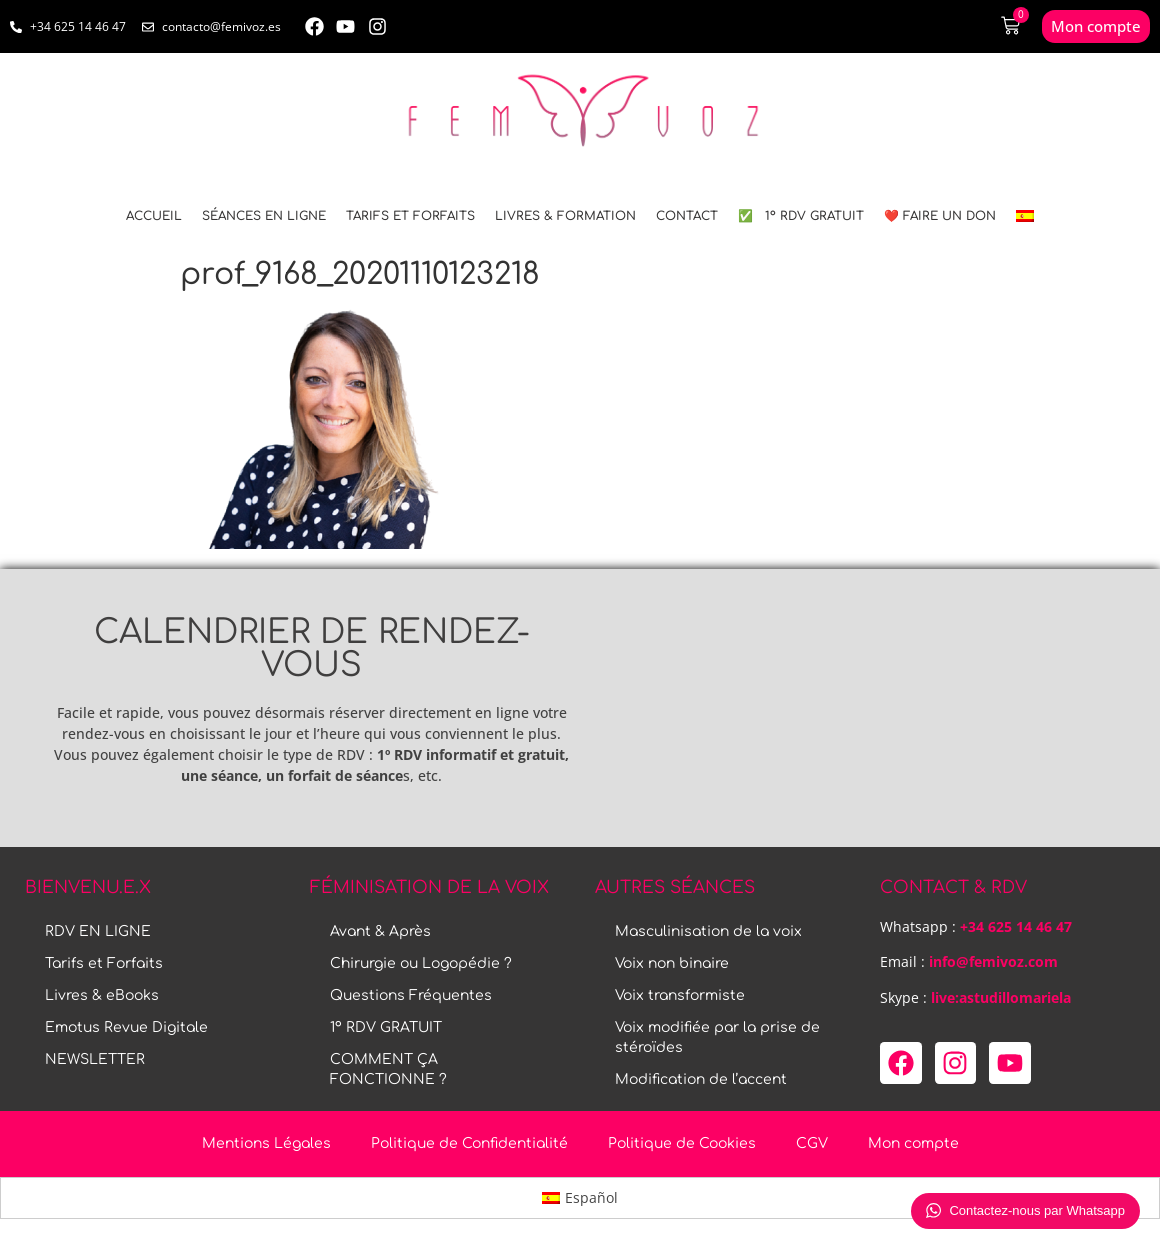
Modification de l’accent (701, 1079)
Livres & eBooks (102, 995)
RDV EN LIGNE (98, 931)
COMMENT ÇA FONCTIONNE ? (388, 1069)
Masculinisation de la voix (708, 931)
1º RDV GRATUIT (386, 1027)
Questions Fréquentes (411, 995)
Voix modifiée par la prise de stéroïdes (717, 1037)
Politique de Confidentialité (469, 1143)
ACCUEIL (154, 216)
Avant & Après (380, 931)
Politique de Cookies (682, 1143)
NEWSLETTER (95, 1059)
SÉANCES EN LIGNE (264, 216)
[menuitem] (1025, 216)
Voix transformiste (680, 995)
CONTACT (687, 216)
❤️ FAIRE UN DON (940, 216)
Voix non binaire (672, 963)
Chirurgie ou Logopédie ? (421, 963)
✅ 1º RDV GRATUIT (801, 216)
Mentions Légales (266, 1143)
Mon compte (913, 1143)
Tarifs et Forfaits (410, 216)
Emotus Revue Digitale (126, 1027)
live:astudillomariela (1001, 997)
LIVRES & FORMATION (565, 216)
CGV (812, 1143)
